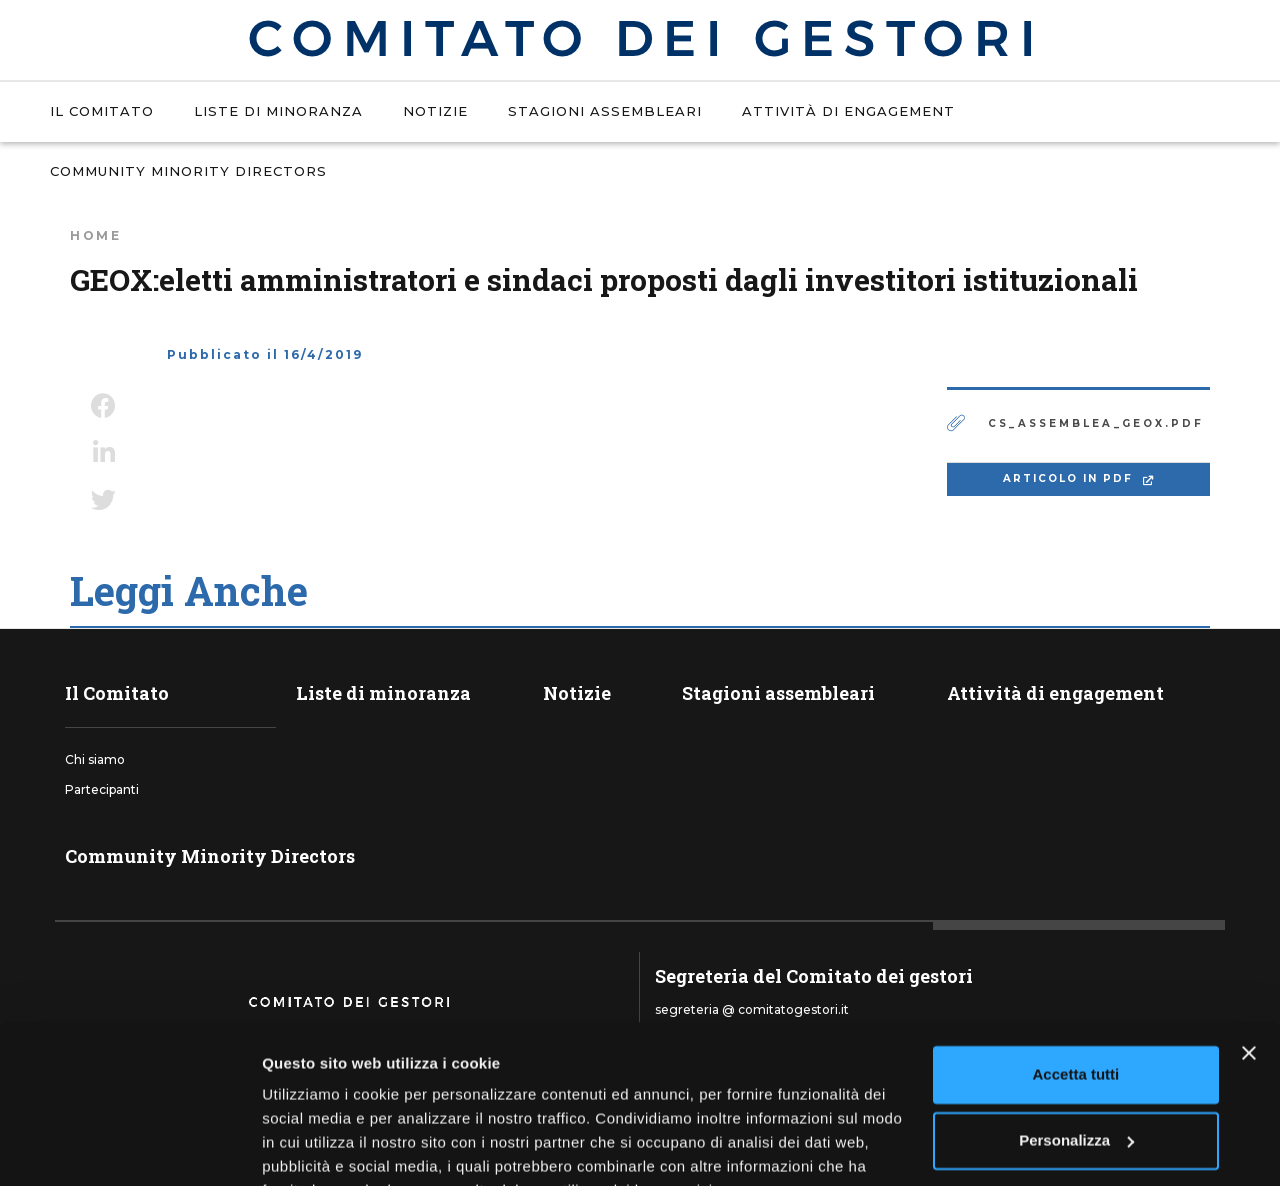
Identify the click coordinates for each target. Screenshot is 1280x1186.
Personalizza (1076, 1040)
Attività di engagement (848, 111)
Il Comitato (102, 111)
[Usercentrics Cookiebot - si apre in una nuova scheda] (129, 1147)
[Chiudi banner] (1249, 954)
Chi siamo (95, 759)
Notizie (435, 111)
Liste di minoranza (278, 111)
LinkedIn (103, 453)
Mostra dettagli (316, 1146)
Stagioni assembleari (605, 111)
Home (95, 235)
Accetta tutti (1076, 975)
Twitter (103, 500)
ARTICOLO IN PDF (1070, 478)
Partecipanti (102, 789)
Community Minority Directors (188, 171)
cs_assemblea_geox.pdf (1096, 423)
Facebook (103, 406)
